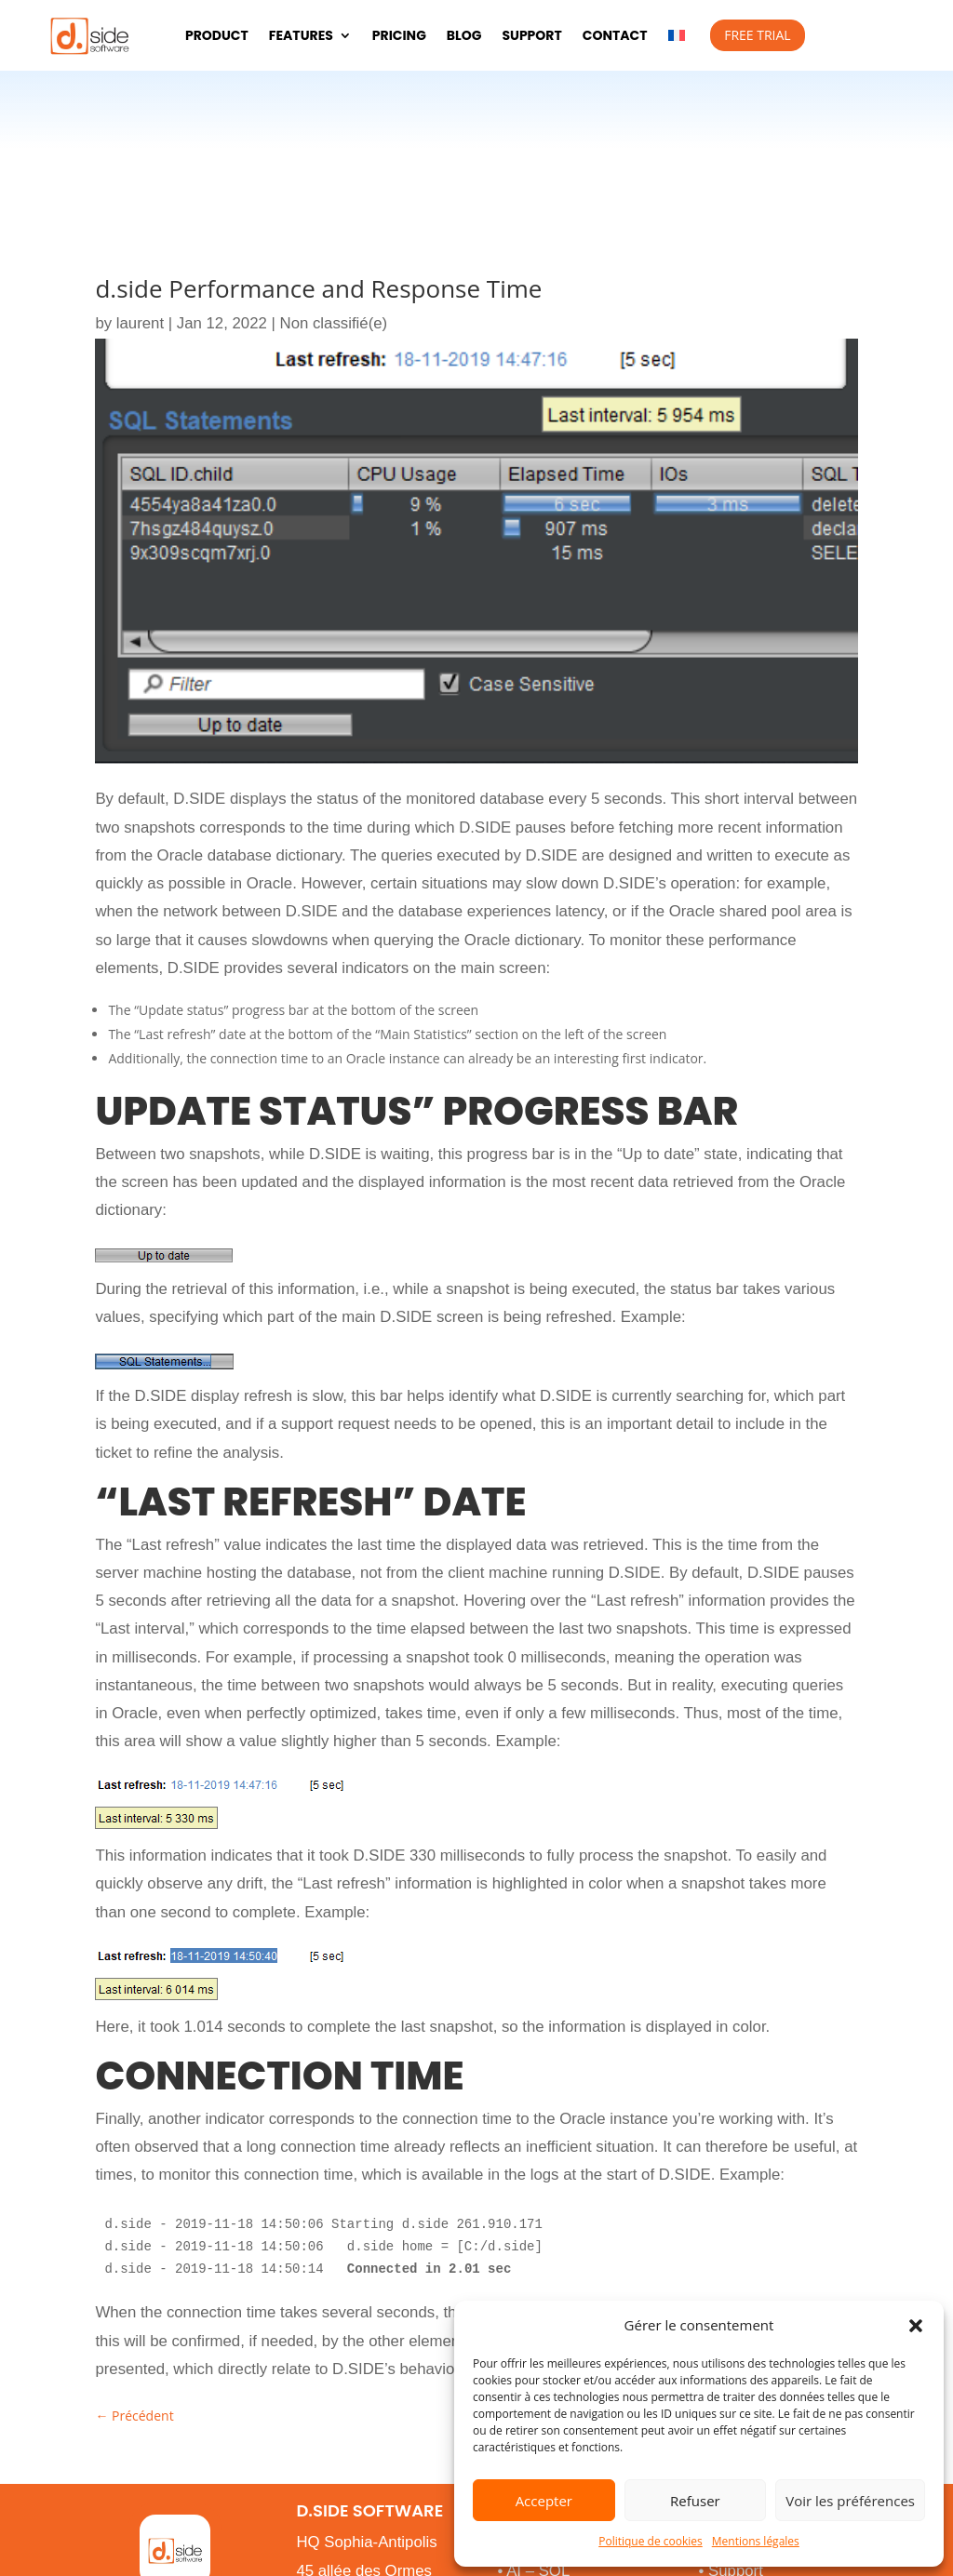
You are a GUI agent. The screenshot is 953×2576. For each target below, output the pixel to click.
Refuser (695, 2500)
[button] (915, 2325)
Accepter (544, 2500)
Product (216, 35)
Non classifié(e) (334, 323)
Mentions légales (755, 2541)
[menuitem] (676, 35)
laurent (140, 323)
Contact (615, 35)
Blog (464, 35)
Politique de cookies (650, 2541)
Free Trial (757, 35)
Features (301, 35)
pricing (399, 35)
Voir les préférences (850, 2500)
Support (531, 35)
